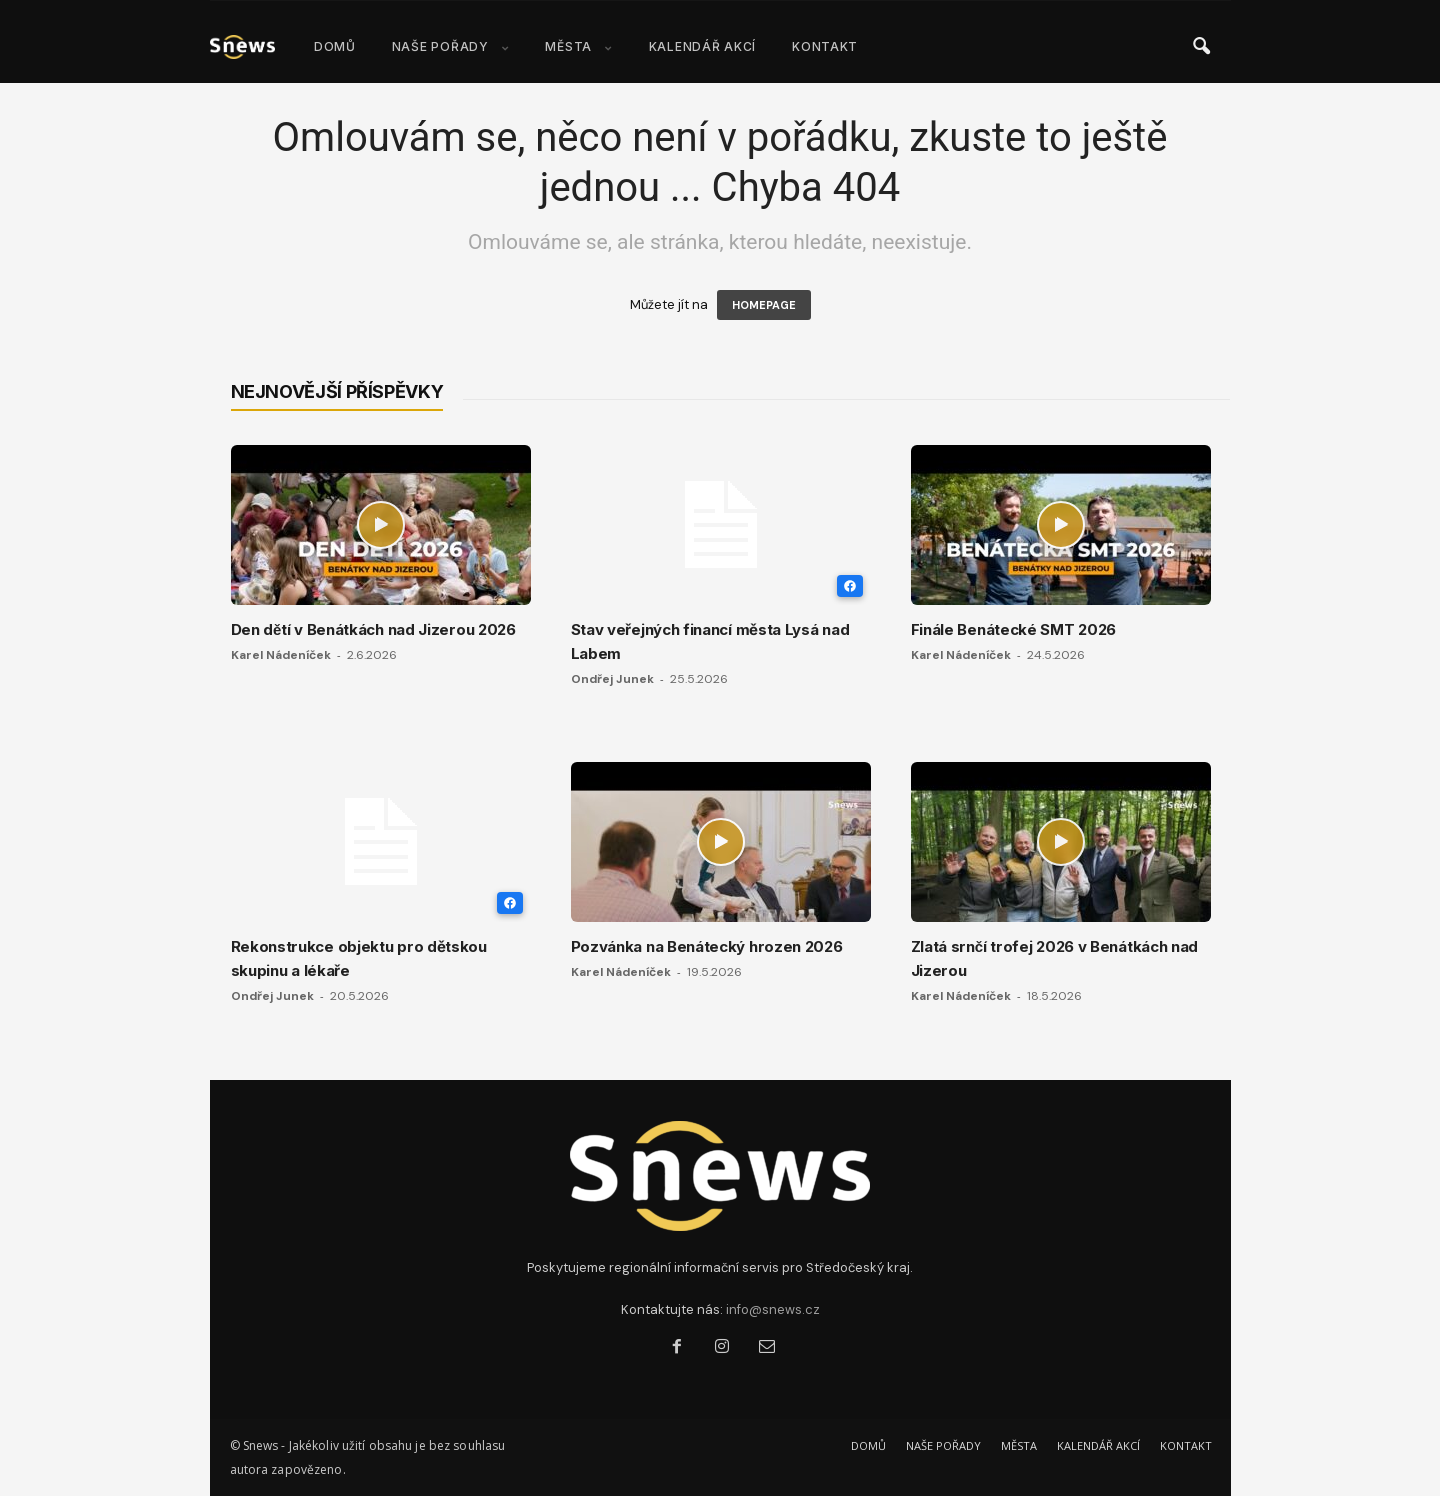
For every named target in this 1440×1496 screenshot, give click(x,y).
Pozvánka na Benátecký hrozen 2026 (707, 946)
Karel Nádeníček (281, 655)
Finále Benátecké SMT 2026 (1014, 629)
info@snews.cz (773, 1309)
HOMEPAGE (764, 305)
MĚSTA (578, 46)
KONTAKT (825, 46)
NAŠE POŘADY (451, 46)
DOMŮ (335, 46)
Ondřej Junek (612, 679)
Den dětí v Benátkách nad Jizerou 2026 (373, 629)
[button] (1201, 47)
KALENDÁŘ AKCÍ (702, 46)
